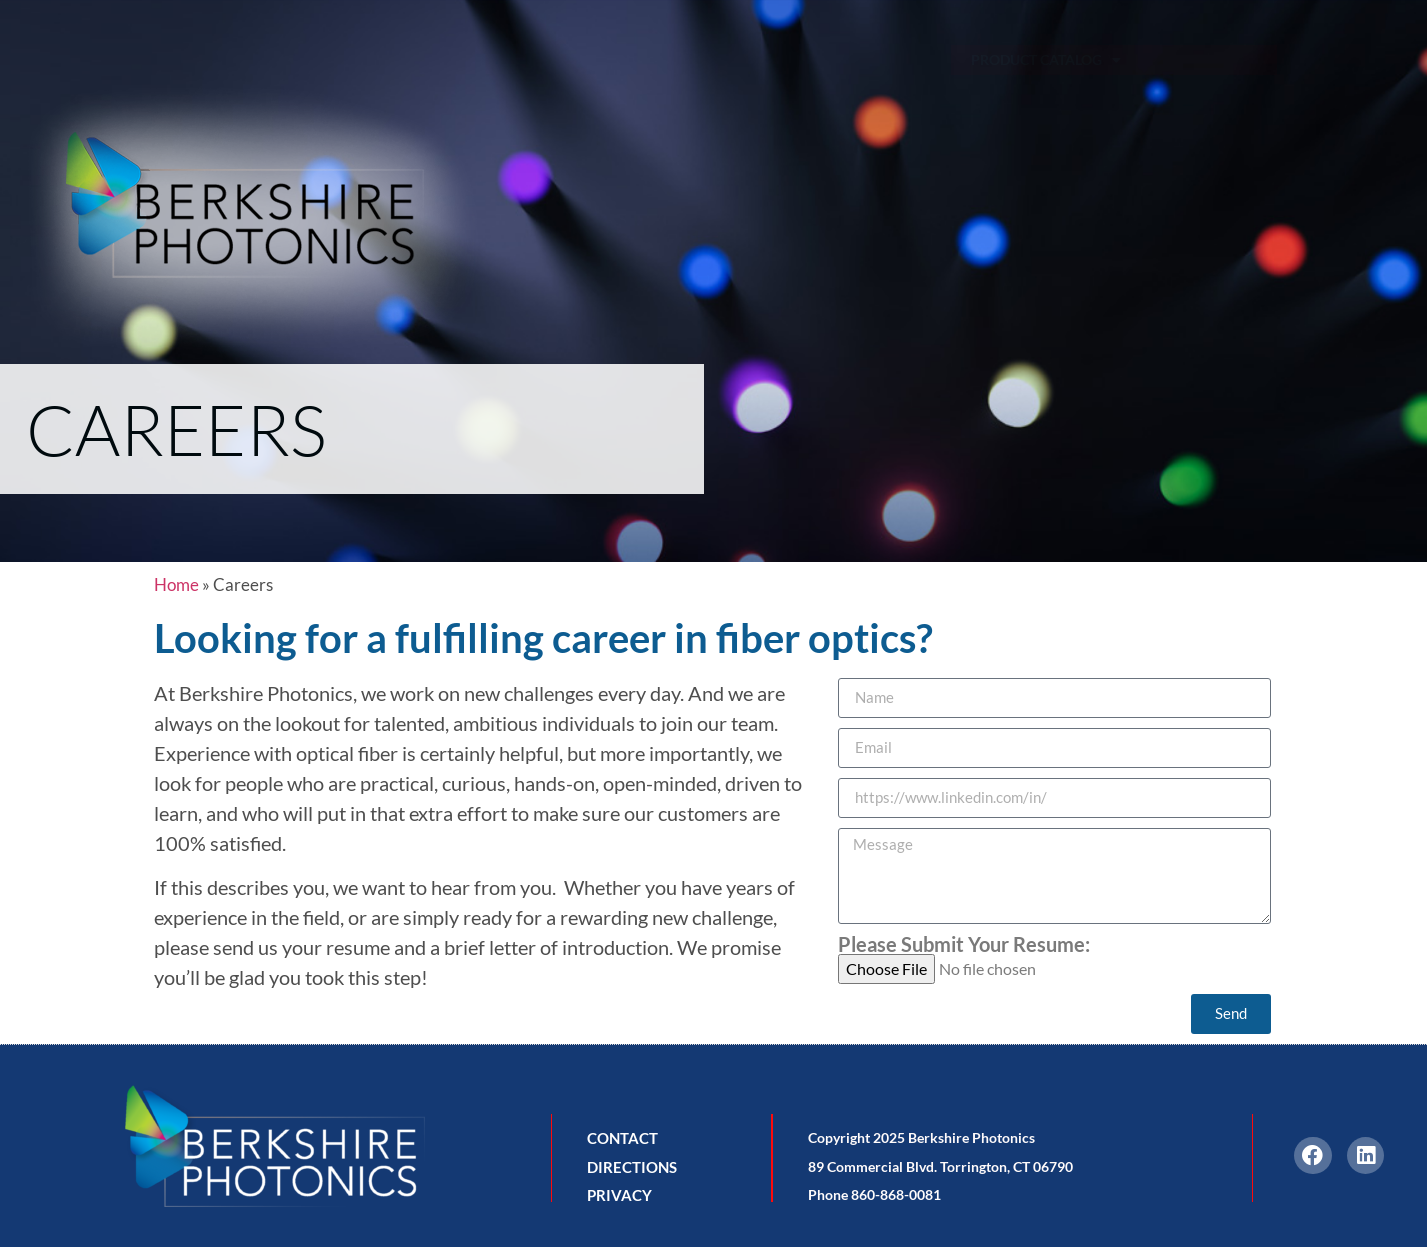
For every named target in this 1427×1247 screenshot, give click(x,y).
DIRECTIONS (632, 1167)
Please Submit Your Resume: (964, 944)
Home (176, 584)
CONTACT (622, 1138)
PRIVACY (619, 1195)
